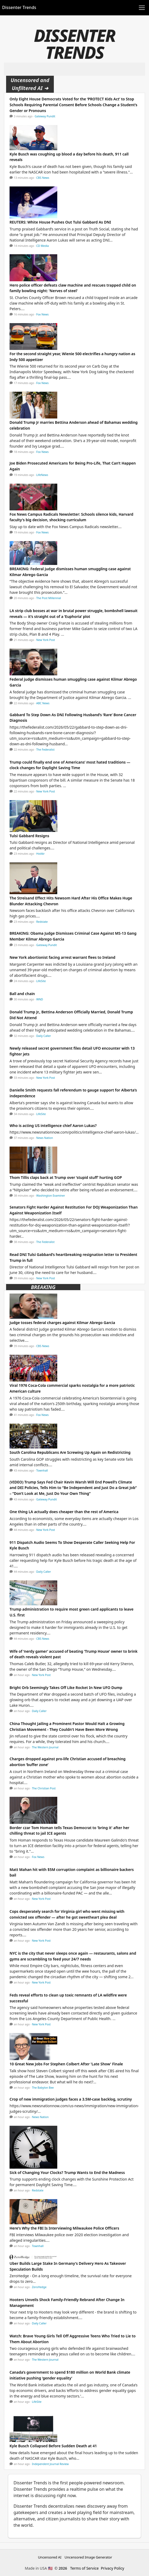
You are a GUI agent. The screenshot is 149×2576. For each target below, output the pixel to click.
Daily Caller (43, 1036)
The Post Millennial (48, 598)
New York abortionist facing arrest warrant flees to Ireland (62, 957)
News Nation (44, 1138)
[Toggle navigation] (142, 8)
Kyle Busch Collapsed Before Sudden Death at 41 (53, 2445)
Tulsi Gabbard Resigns (29, 835)
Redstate (42, 922)
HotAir (40, 853)
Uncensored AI (49, 2557)
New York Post (45, 640)
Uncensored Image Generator (88, 2557)
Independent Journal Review (50, 2464)
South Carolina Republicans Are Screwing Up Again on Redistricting (70, 1452)
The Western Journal (45, 1747)
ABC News (43, 703)
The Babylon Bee (43, 2087)
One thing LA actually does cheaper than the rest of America (64, 1511)
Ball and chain (22, 993)
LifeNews (42, 475)
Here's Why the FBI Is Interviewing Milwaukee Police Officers (64, 2228)
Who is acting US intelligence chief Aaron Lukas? (53, 1125)
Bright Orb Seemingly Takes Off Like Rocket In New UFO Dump (66, 1687)
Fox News (42, 314)
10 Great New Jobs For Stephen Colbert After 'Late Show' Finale (66, 2063)
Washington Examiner (50, 1195)
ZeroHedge (39, 2287)
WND (39, 999)
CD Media (42, 246)
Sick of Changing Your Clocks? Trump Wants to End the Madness (67, 2172)
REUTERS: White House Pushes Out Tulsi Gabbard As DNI (60, 222)
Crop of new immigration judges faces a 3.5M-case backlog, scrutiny (71, 2099)
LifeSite (41, 981)
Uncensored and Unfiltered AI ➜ (30, 84)
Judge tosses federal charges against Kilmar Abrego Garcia (62, 1322)
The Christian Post (44, 1788)
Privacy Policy (112, 2568)
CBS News (42, 178)
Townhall (42, 1470)
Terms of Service (84, 2568)
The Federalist (45, 749)
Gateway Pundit (45, 116)
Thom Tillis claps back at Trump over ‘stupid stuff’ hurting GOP (66, 1177)
